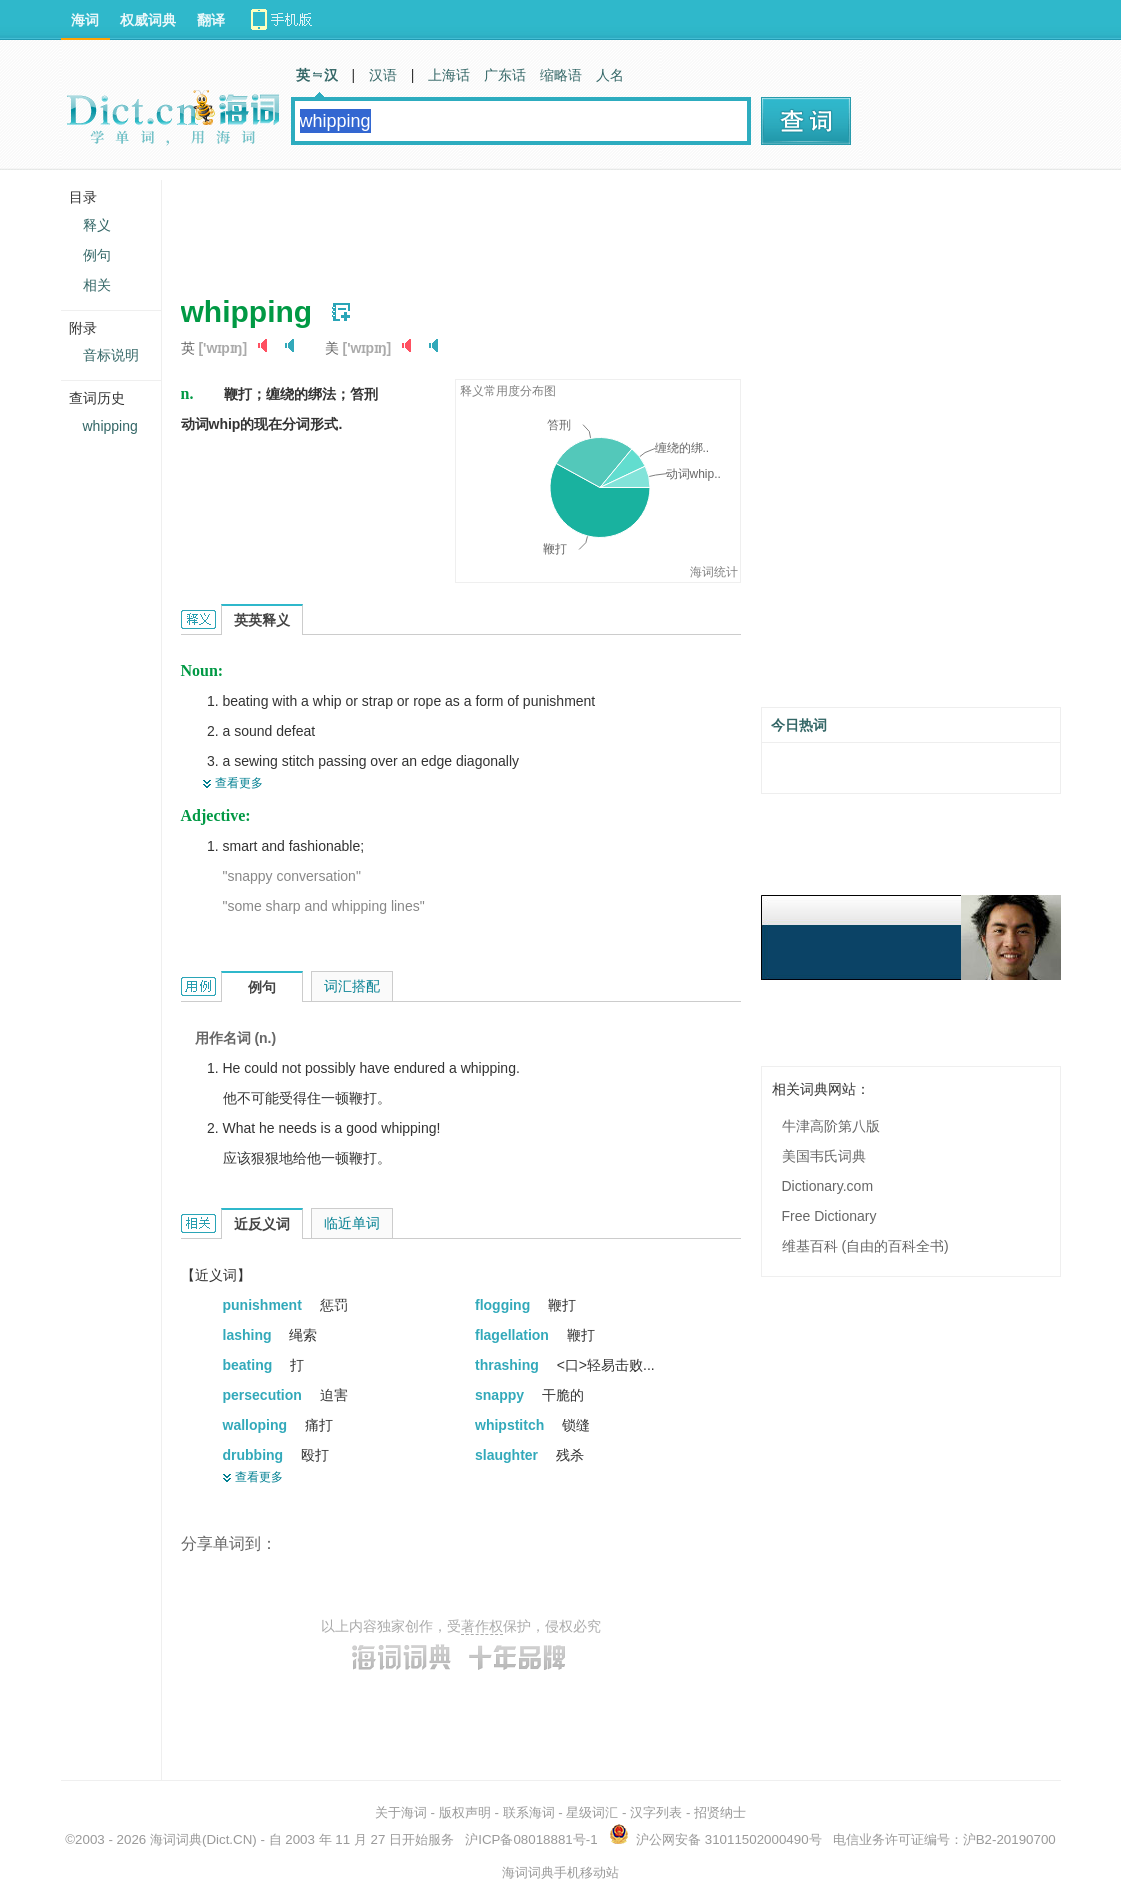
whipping (110, 426)
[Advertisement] (545, 225)
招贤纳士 (720, 1812)
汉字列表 (656, 1812)
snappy (501, 1395)
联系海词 (529, 1812)
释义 (97, 225)
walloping (257, 1425)
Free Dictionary (829, 1216)
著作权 (482, 1626)
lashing (249, 1335)
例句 (97, 255)
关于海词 (401, 1812)
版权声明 (465, 1812)
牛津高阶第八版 (831, 1126)
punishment (264, 1305)
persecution (264, 1395)
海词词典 (176, 1839)
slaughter (508, 1455)
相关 (97, 285)
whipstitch (511, 1425)
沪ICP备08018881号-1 (531, 1839)
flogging (504, 1305)
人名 (610, 75)
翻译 (211, 20)
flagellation (514, 1335)
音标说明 (111, 355)
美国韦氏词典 (824, 1156)
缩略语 (561, 75)
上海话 (449, 75)
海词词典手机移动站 (560, 1872)
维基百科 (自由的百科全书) (865, 1246)
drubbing (255, 1455)
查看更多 (239, 783)
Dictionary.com (828, 1186)
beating (250, 1365)
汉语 (383, 75)
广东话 (505, 75)
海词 (85, 20)
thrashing (509, 1365)
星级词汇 (592, 1812)
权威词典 (148, 20)
